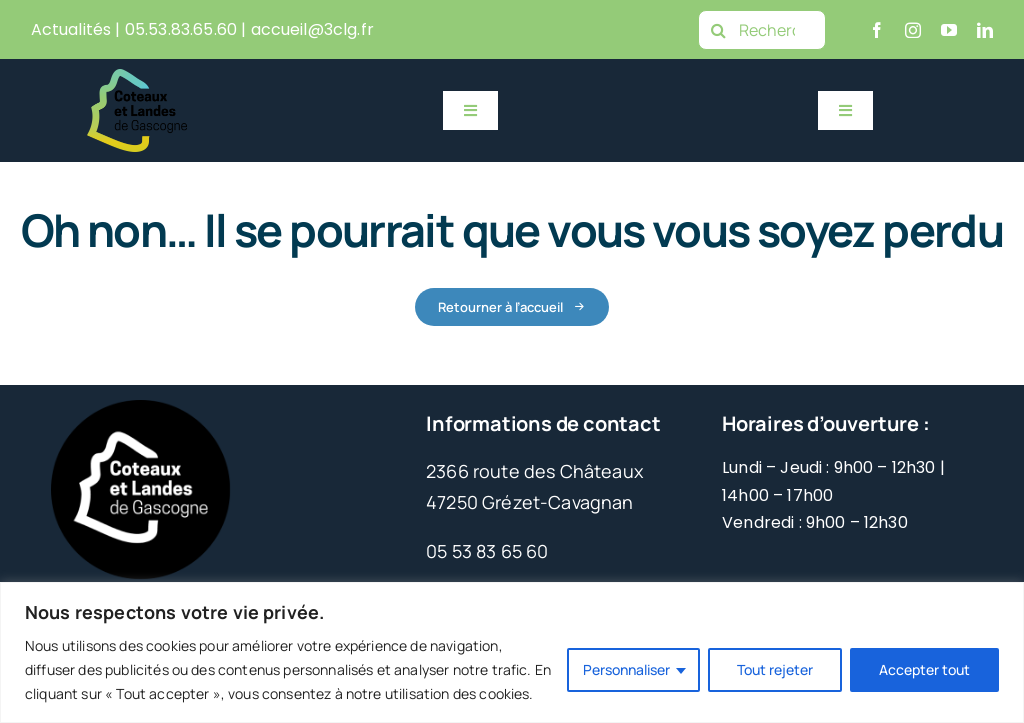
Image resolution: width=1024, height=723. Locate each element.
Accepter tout (924, 669)
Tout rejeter (775, 669)
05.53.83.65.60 (181, 29)
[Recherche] (718, 30)
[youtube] (949, 30)
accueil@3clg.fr (312, 29)
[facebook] (877, 30)
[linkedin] (985, 30)
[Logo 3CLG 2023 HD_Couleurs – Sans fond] (137, 78)
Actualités (71, 29)
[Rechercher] (762, 30)
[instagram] (913, 30)
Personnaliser (626, 669)
